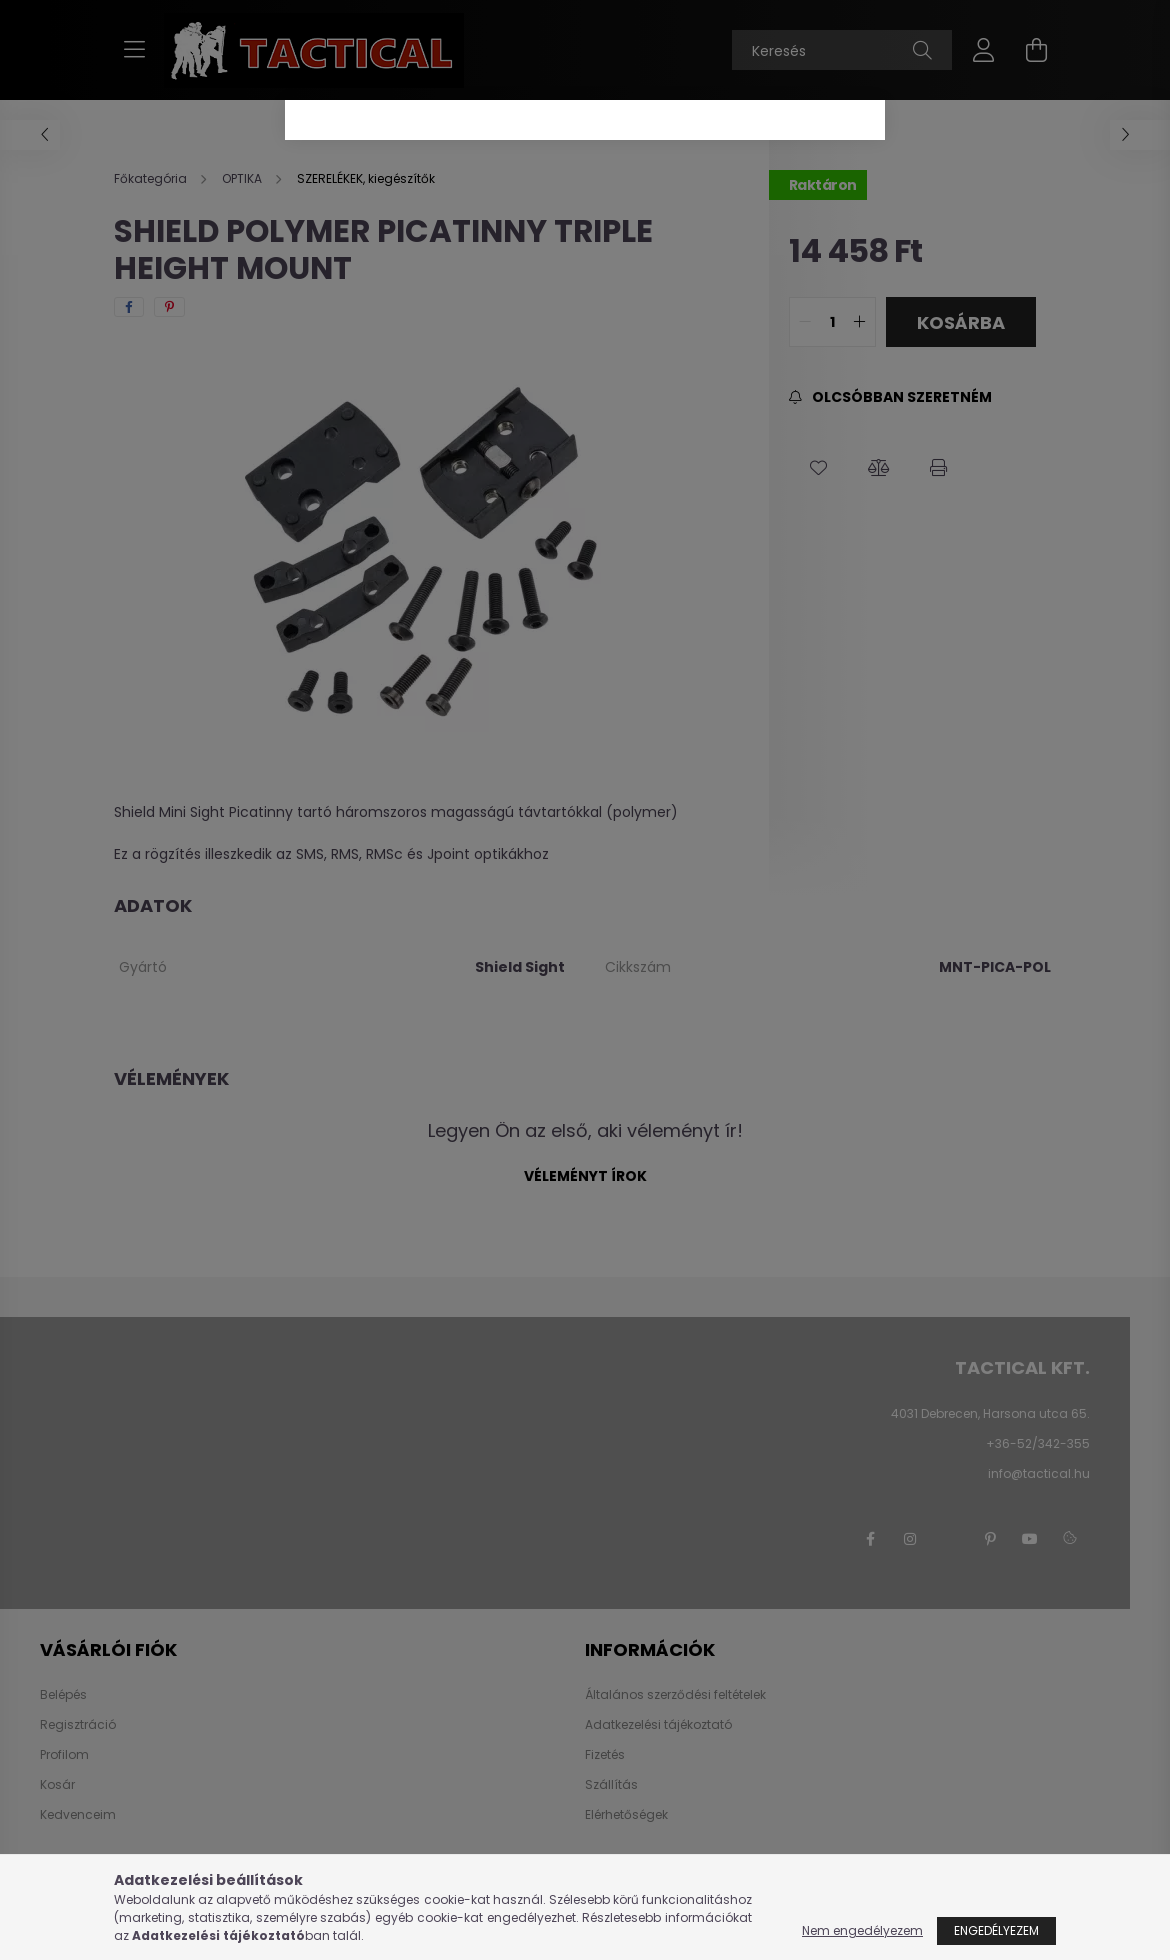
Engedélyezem (996, 1930)
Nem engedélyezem (862, 1930)
